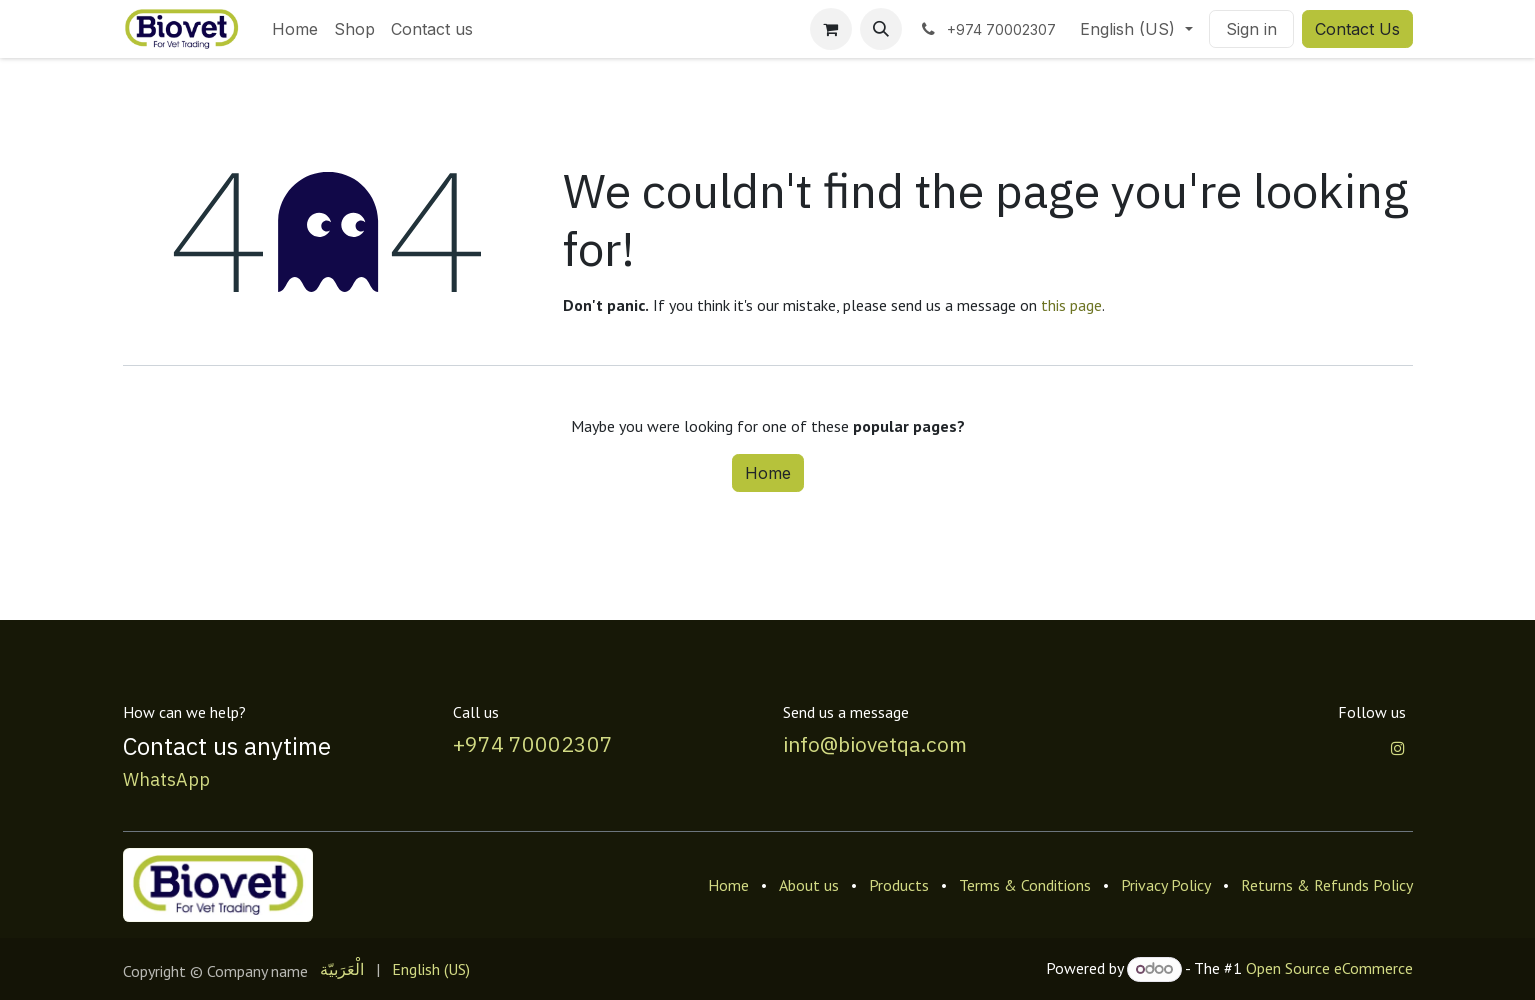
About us (809, 885)
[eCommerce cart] (831, 29)
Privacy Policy (1166, 885)
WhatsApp (166, 779)
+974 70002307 (533, 744)
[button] (881, 29)
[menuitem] (295, 29)
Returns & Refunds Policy (1327, 885)
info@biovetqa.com (875, 744)
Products (899, 885)
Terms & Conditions (1025, 885)
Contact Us (1357, 29)
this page (1071, 305)
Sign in (1251, 29)
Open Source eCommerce (1329, 968)
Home (768, 473)
